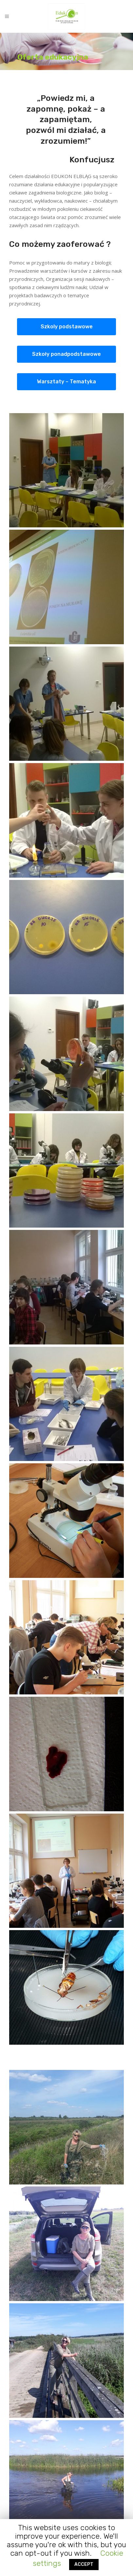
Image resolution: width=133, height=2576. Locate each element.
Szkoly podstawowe (67, 326)
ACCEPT (83, 2564)
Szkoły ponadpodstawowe (66, 354)
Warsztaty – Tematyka (66, 381)
